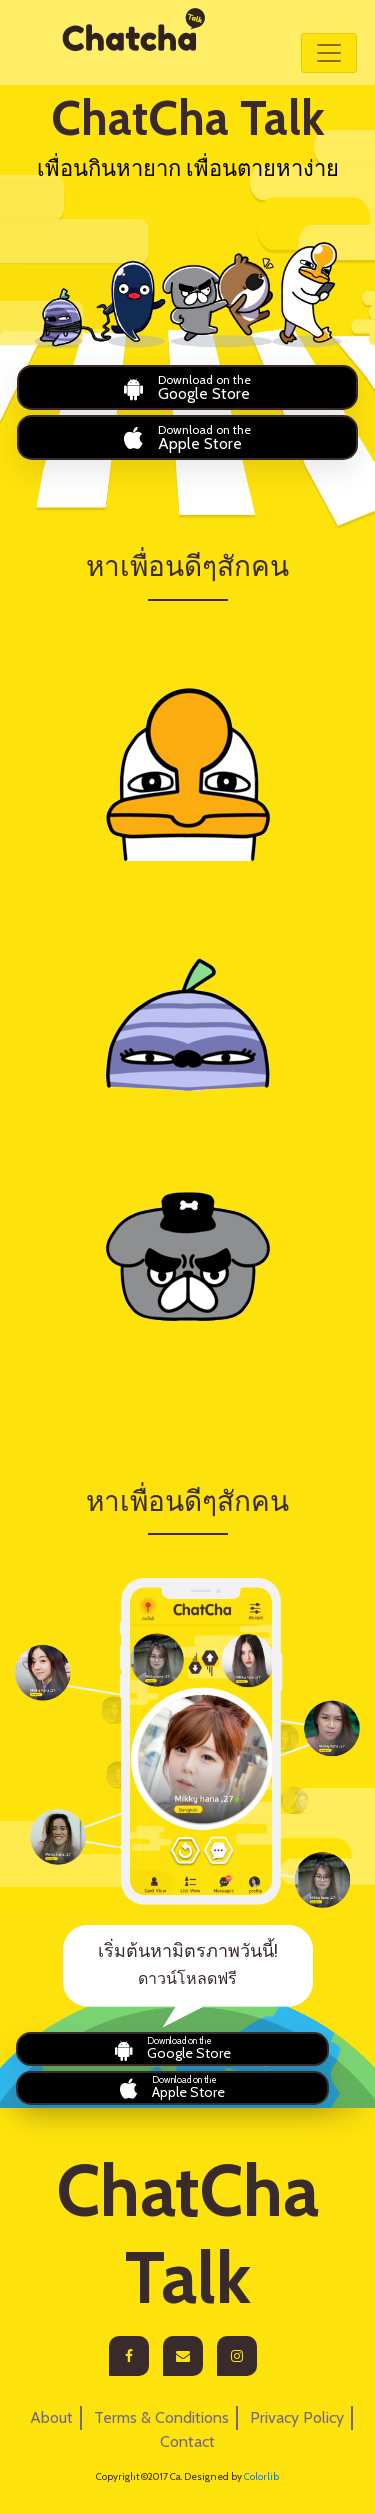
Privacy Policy (297, 2417)
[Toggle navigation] (329, 53)
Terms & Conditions (161, 2417)
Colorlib (261, 2476)
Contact (187, 2441)
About (51, 2417)
